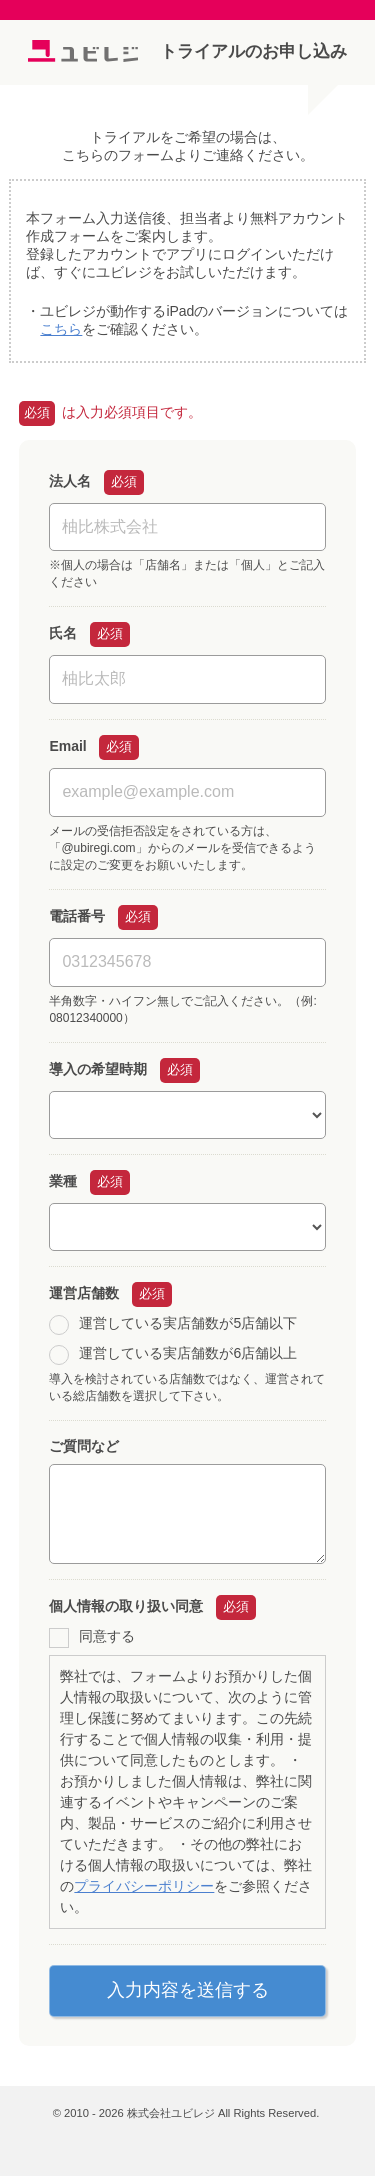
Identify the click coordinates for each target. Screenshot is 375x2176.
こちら (61, 329)
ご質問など (84, 1446)
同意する (107, 1636)
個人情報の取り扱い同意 (126, 1606)
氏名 (63, 633)
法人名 (70, 481)
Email (67, 746)
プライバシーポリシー (144, 1886)
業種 (63, 1181)
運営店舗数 (84, 1293)
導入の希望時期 (98, 1069)
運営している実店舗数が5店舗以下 (188, 1323)
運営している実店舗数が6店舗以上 (188, 1353)
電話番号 (77, 916)
